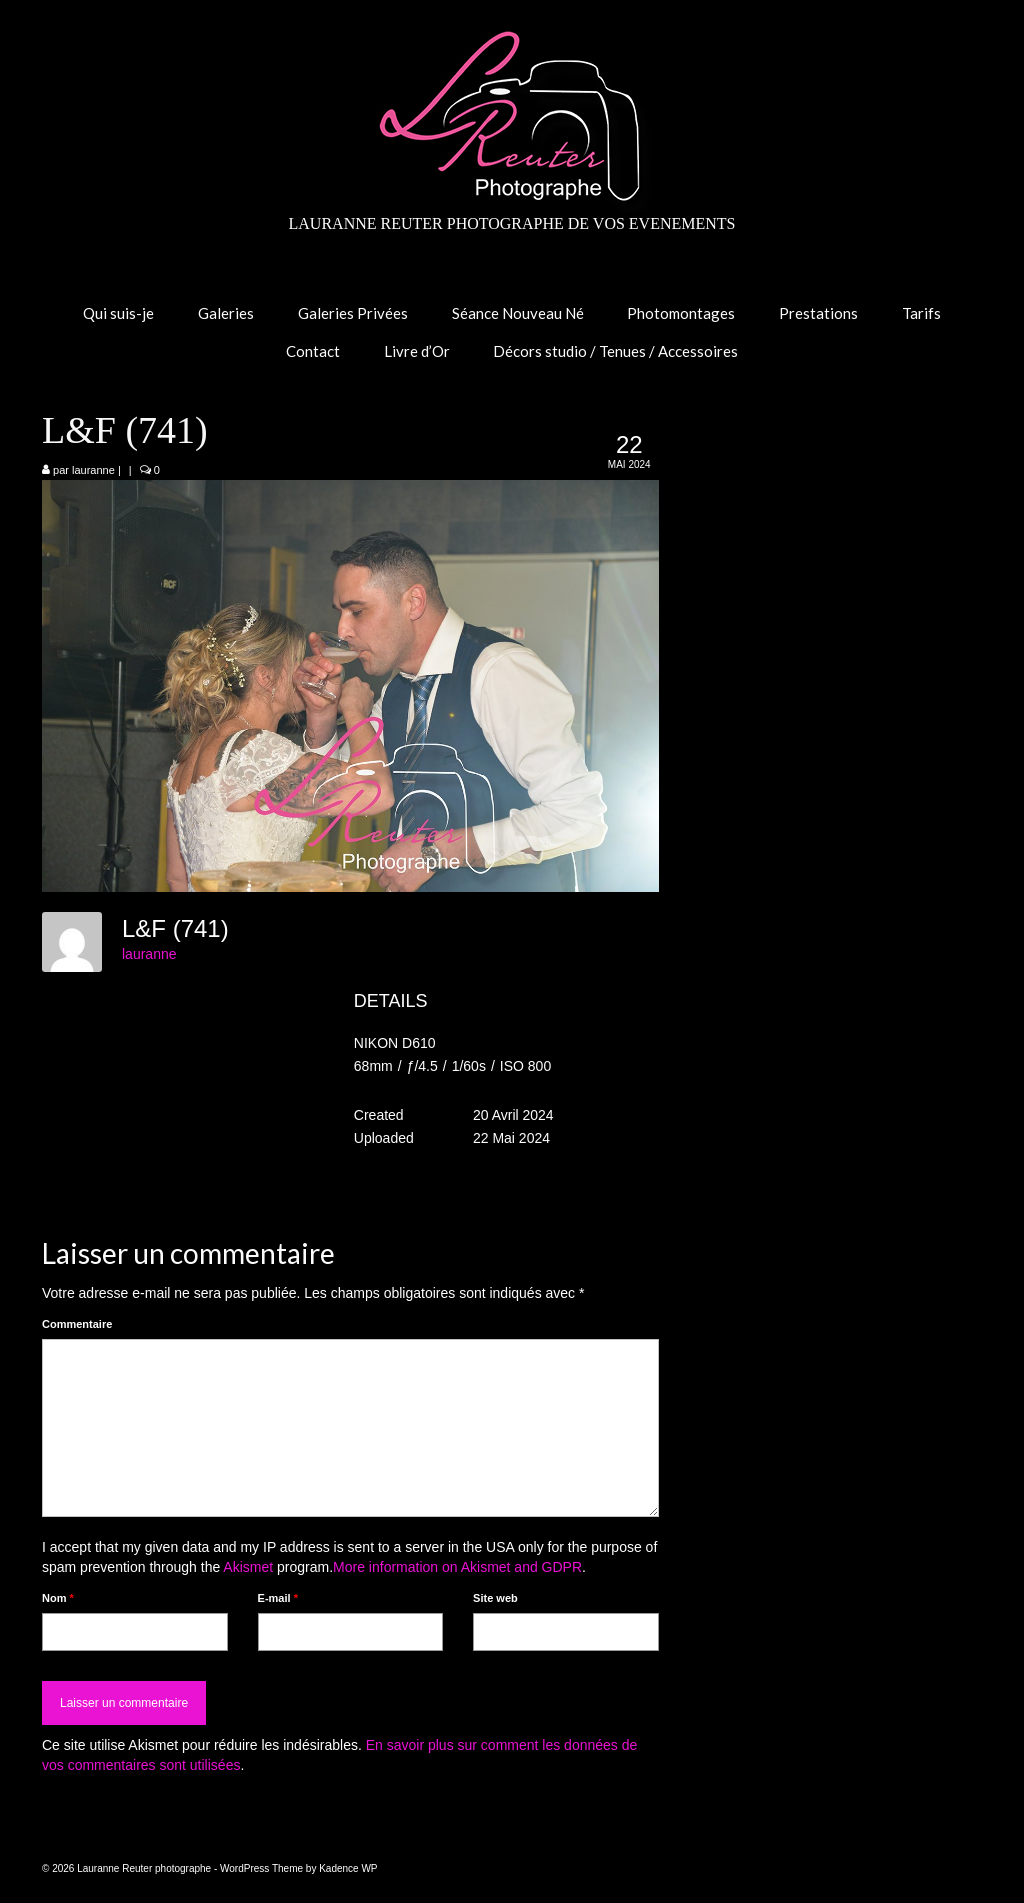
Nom (58, 1598)
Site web (495, 1598)
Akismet (248, 1567)
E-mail (278, 1598)
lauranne (93, 470)
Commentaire (77, 1324)
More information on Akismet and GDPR (457, 1567)
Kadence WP (348, 1868)
